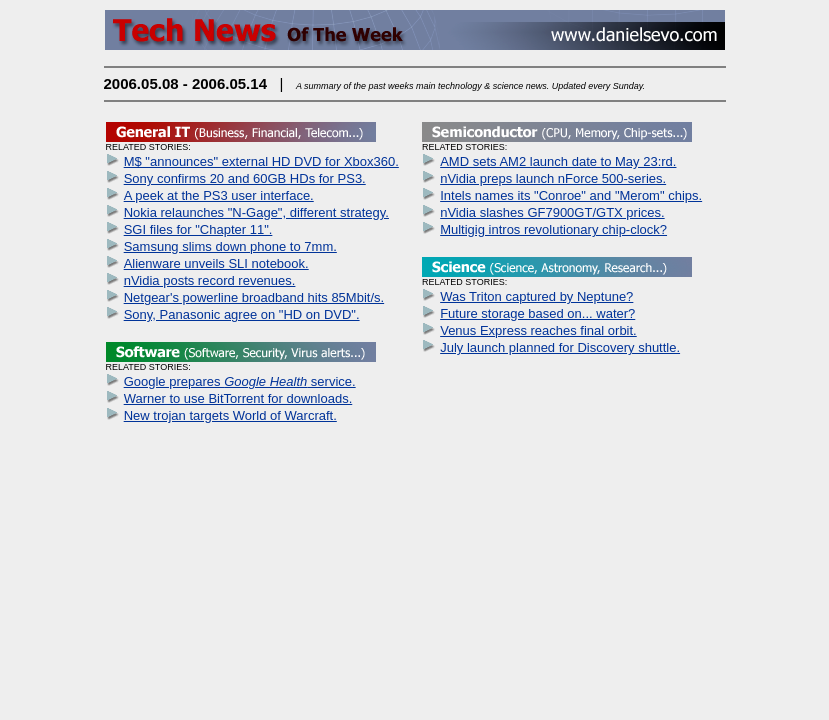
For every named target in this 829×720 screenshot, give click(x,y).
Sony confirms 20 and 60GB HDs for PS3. (245, 178)
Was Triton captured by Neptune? (536, 296)
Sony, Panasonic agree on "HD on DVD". (242, 314)
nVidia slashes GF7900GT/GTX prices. (552, 212)
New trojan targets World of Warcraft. (230, 415)
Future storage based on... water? (537, 313)
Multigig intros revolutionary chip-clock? (553, 229)
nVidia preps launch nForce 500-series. (553, 178)
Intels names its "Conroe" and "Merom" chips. (571, 195)
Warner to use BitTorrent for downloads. (238, 398)
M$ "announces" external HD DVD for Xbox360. (261, 161)
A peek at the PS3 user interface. (219, 195)
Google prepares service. (240, 381)
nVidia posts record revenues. (210, 280)
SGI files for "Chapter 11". (198, 229)
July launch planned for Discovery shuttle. (560, 347)
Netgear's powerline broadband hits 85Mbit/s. (254, 297)
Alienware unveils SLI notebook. (216, 263)
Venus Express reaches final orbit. (538, 330)
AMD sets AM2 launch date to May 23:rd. (558, 161)
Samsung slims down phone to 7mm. (230, 246)
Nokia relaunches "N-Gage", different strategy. (256, 212)
